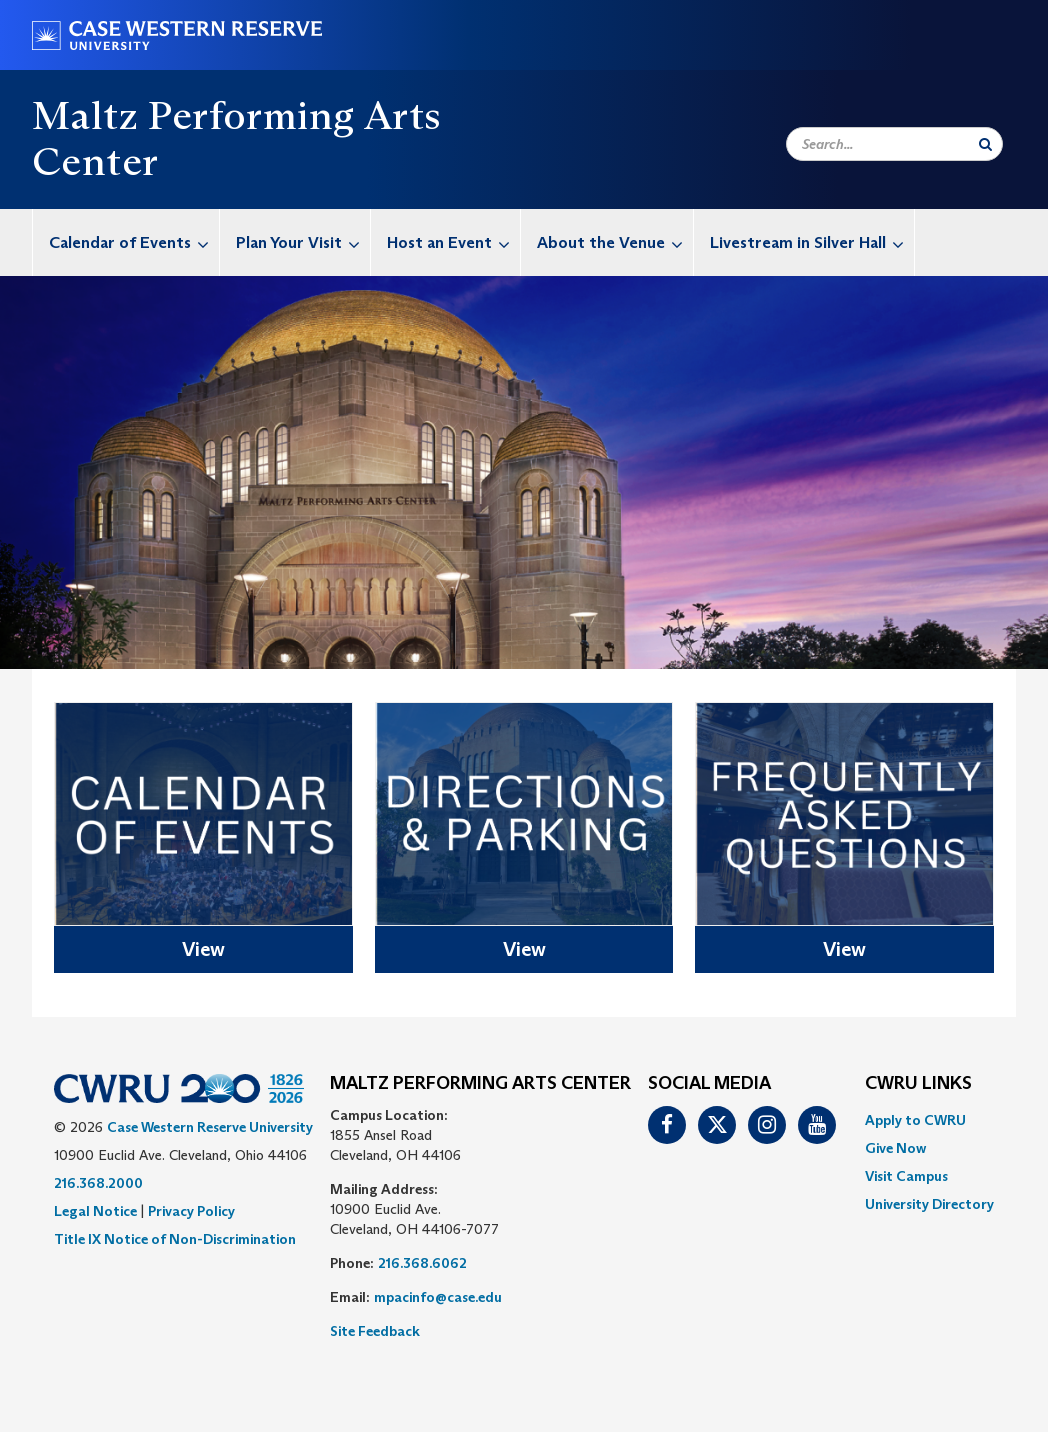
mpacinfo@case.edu (438, 1297)
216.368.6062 (422, 1263)
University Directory (929, 1204)
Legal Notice (95, 1211)
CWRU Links (918, 1084)
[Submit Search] (985, 144)
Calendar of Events (134, 242)
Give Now (895, 1148)
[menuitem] (126, 242)
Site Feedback (375, 1331)
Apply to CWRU (915, 1120)
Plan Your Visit (303, 242)
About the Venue (615, 242)
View (203, 949)
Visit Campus (906, 1176)
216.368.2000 (98, 1183)
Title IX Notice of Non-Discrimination (175, 1239)
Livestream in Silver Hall (812, 242)
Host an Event (453, 242)
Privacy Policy (191, 1211)
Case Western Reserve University (210, 1127)
